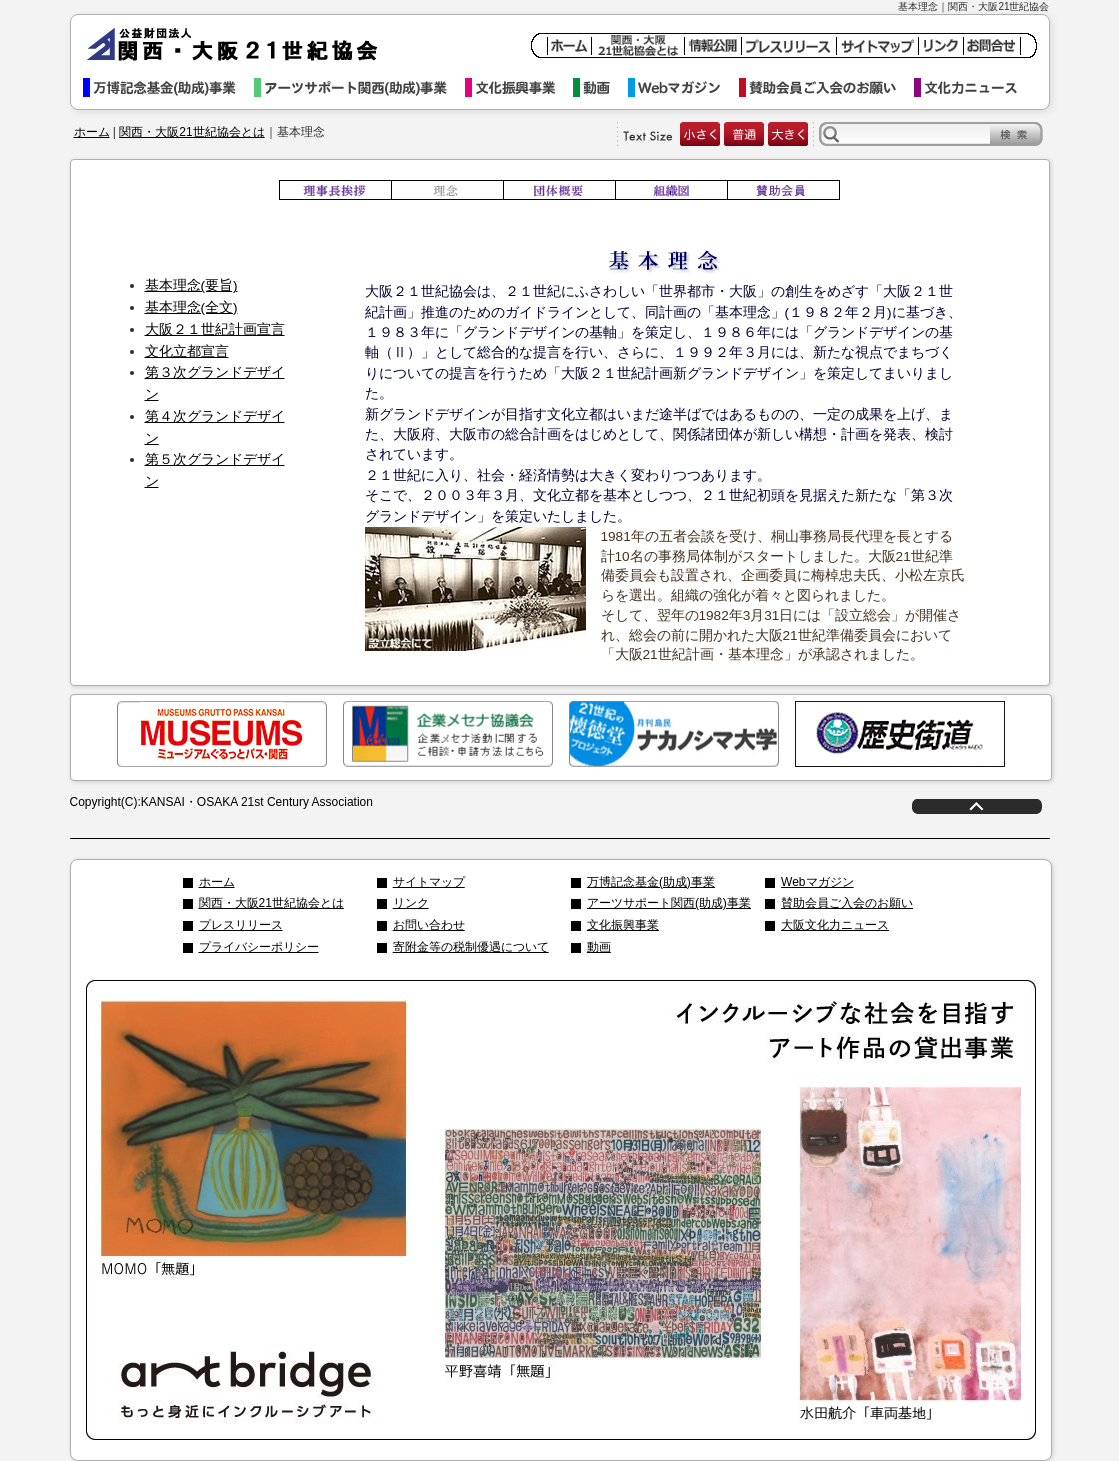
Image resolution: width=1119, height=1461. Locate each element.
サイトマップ (429, 882)
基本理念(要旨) (191, 285)
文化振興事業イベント (519, 88)
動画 (600, 88)
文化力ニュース (975, 88)
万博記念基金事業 (168, 88)
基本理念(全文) (191, 307)
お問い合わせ (429, 925)
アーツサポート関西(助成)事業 (669, 903)
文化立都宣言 (187, 351)
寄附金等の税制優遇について (471, 947)
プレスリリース (241, 925)
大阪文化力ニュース (835, 925)
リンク (411, 903)
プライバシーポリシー (259, 947)
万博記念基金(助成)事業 (651, 882)
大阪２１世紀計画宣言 (215, 329)
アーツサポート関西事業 (359, 88)
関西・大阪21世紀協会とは (191, 132)
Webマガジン (683, 88)
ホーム (92, 132)
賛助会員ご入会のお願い (826, 88)
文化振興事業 (623, 925)
